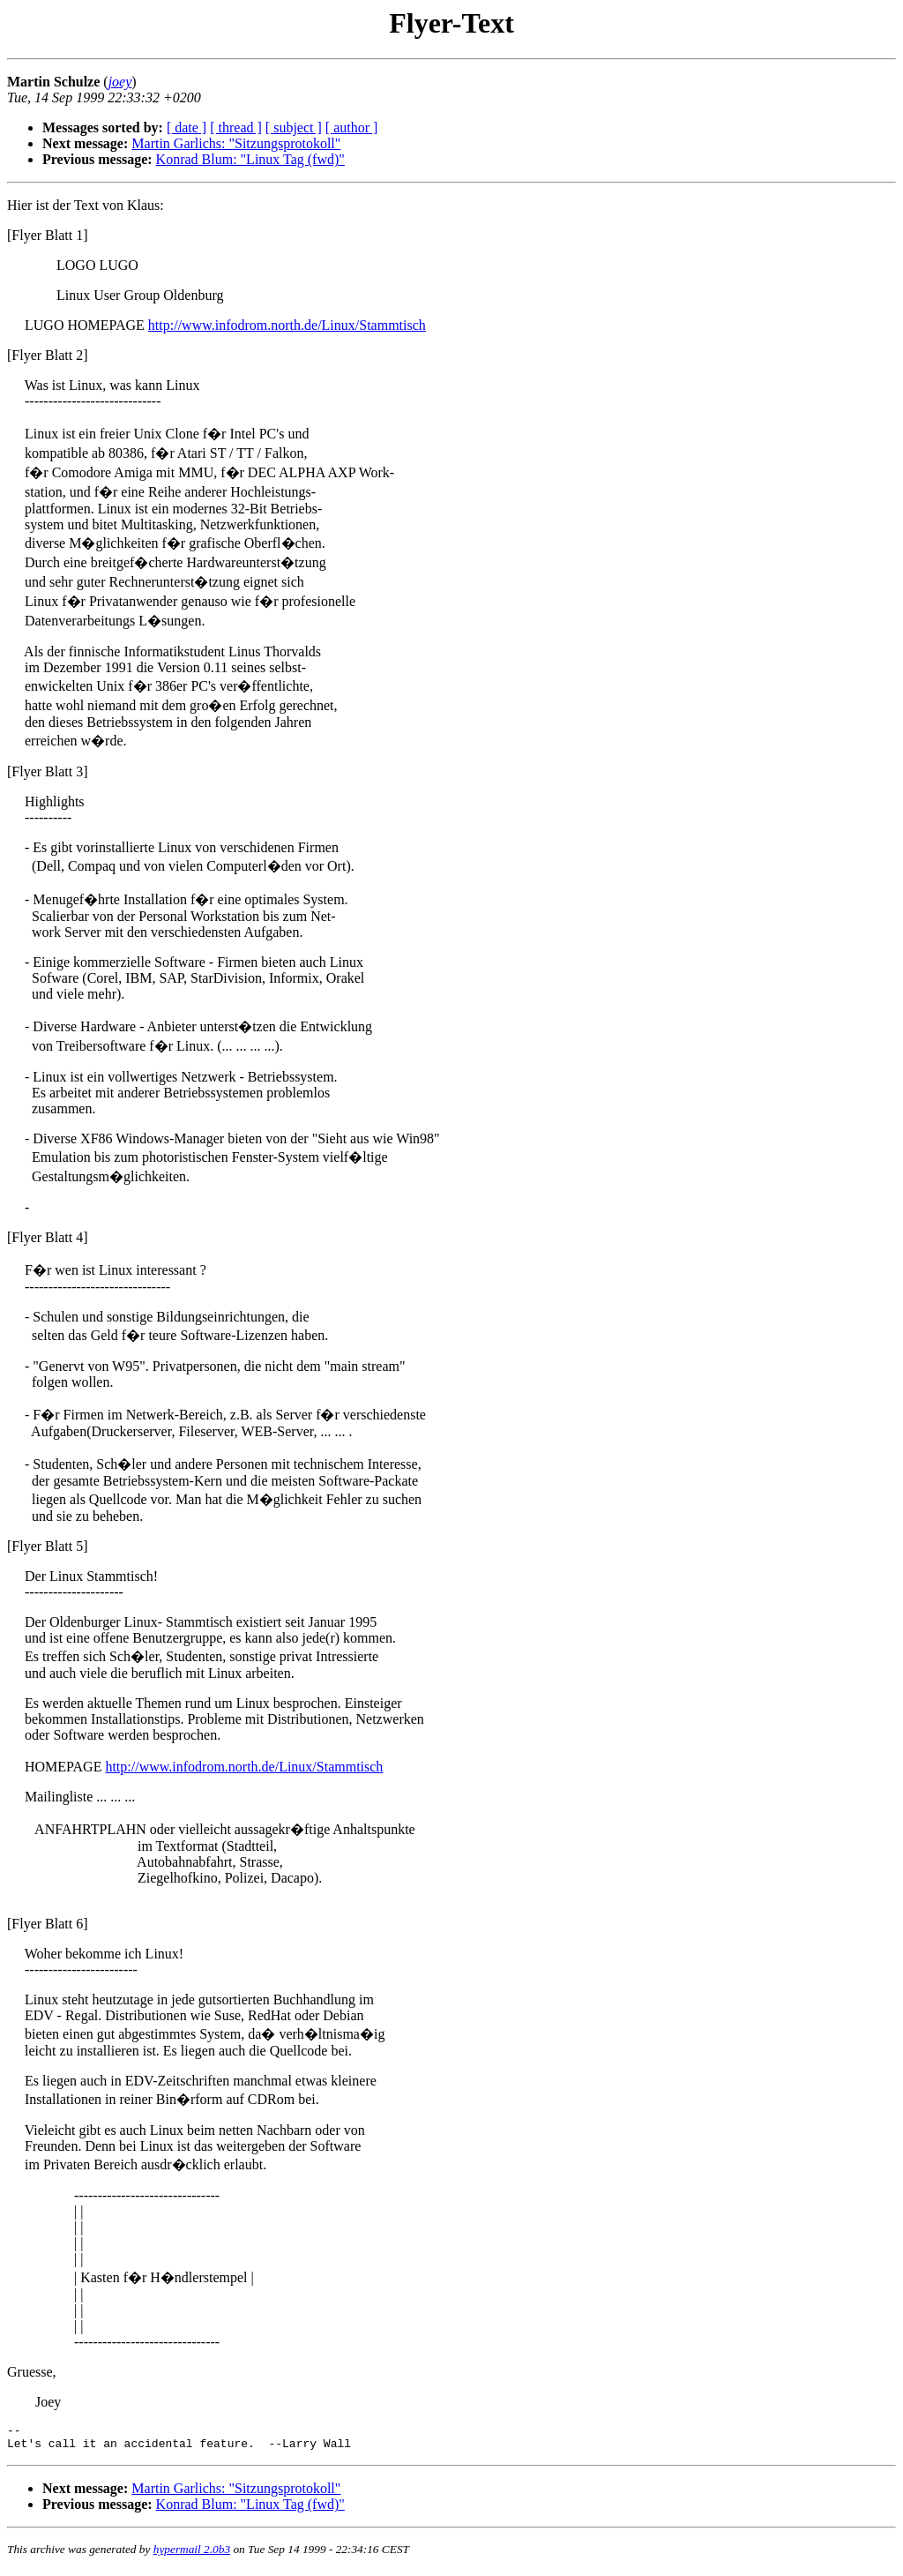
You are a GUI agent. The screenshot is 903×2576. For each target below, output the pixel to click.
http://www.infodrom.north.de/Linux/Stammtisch (287, 325)
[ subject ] (293, 127)
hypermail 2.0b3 (191, 2554)
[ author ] (351, 127)
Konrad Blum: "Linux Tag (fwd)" (250, 159)
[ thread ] (236, 127)
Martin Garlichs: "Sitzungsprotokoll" (235, 143)
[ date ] (186, 127)
